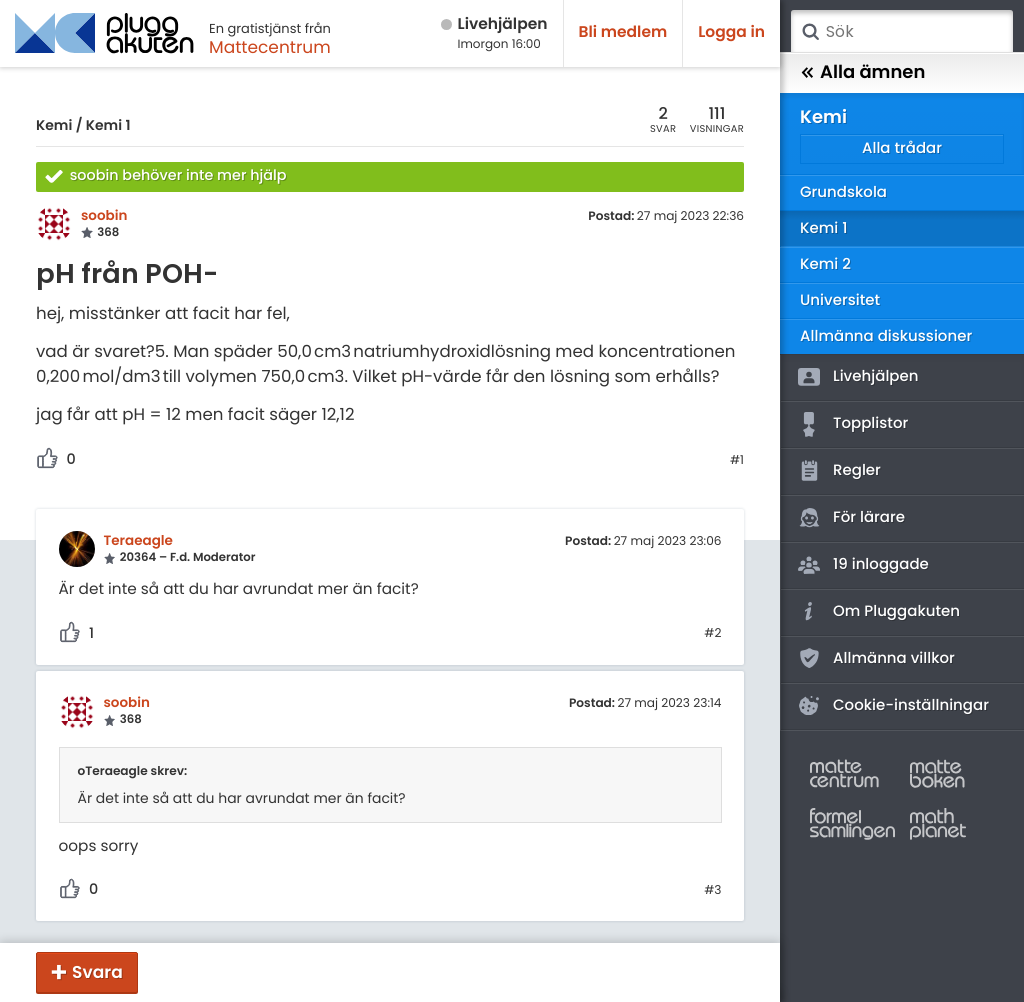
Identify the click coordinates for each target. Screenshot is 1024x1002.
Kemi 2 (825, 264)
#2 (712, 634)
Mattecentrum (270, 47)
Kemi (54, 125)
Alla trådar (902, 148)
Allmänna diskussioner (886, 336)
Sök (810, 32)
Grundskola (843, 192)
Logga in (731, 32)
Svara (97, 972)
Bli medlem (623, 32)
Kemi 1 (108, 125)
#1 (737, 461)
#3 (712, 891)
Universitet (840, 300)
